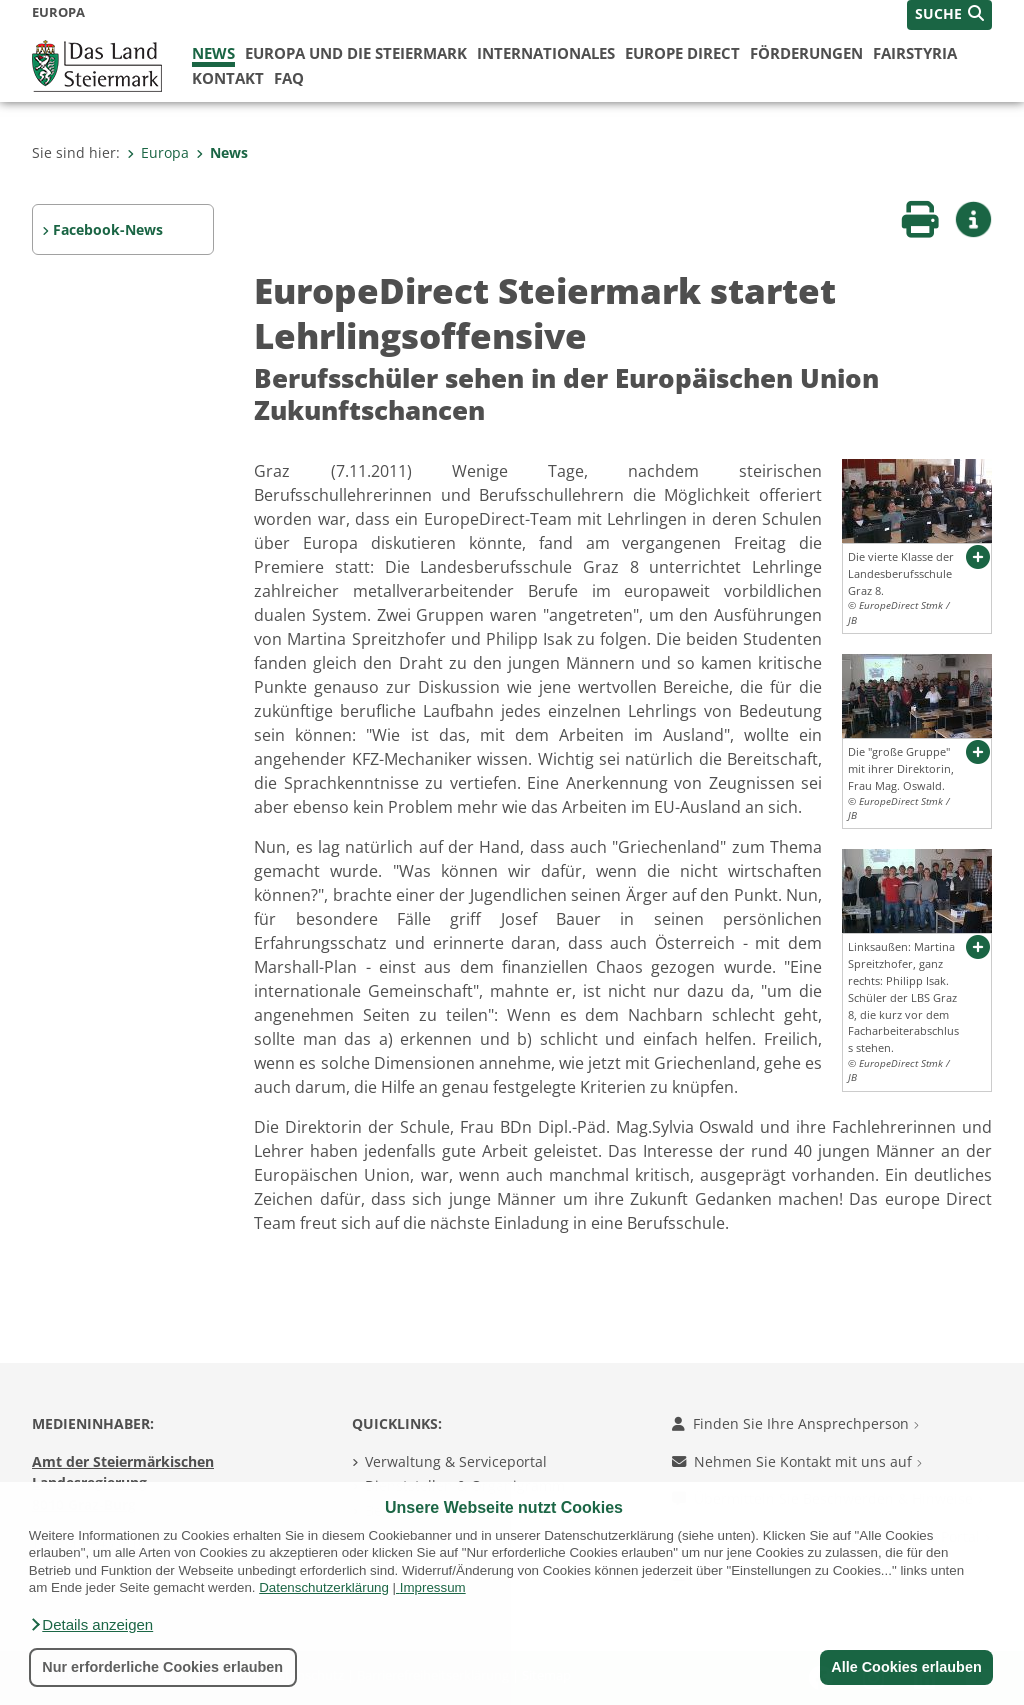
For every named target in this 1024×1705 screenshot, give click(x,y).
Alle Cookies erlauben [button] (906, 1667)
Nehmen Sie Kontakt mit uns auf (797, 1461)
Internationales (546, 53)
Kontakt (228, 78)
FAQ (289, 78)
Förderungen (806, 53)
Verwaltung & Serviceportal (456, 1461)
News (213, 53)
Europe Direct (682, 53)
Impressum (433, 1587)
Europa (158, 152)
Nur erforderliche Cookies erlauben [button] (162, 1667)
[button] (91, 1625)
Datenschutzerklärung (324, 1587)
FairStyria (915, 53)
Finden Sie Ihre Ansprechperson (795, 1423)
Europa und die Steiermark (356, 53)
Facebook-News (108, 229)
